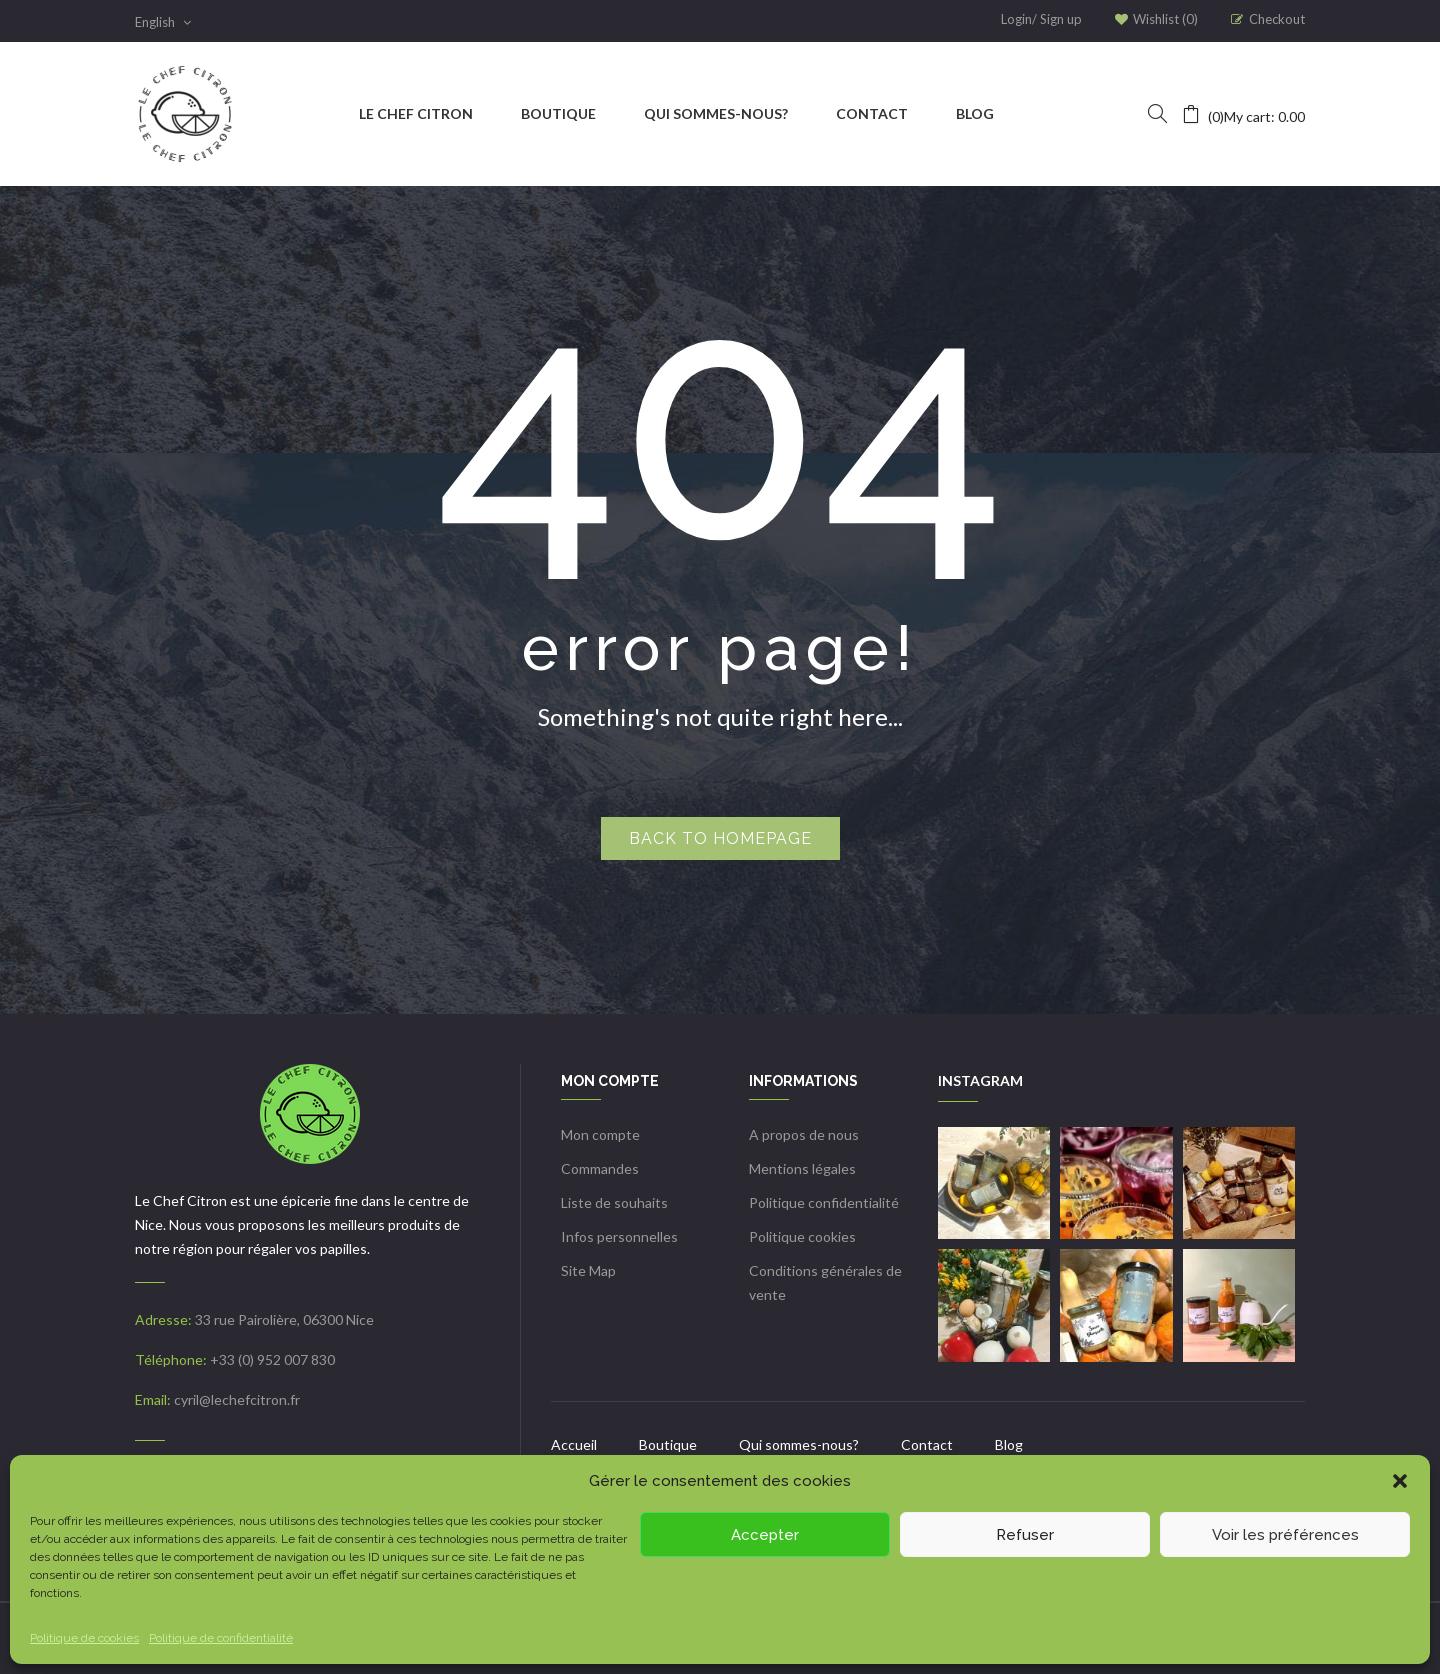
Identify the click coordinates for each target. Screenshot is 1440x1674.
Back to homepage (720, 838)
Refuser (1025, 1535)
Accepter (765, 1535)
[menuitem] (416, 114)
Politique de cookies (84, 1638)
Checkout (1277, 19)
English (163, 22)
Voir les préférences (1285, 1535)
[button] (1400, 1481)
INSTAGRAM (980, 1080)
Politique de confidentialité (221, 1638)
